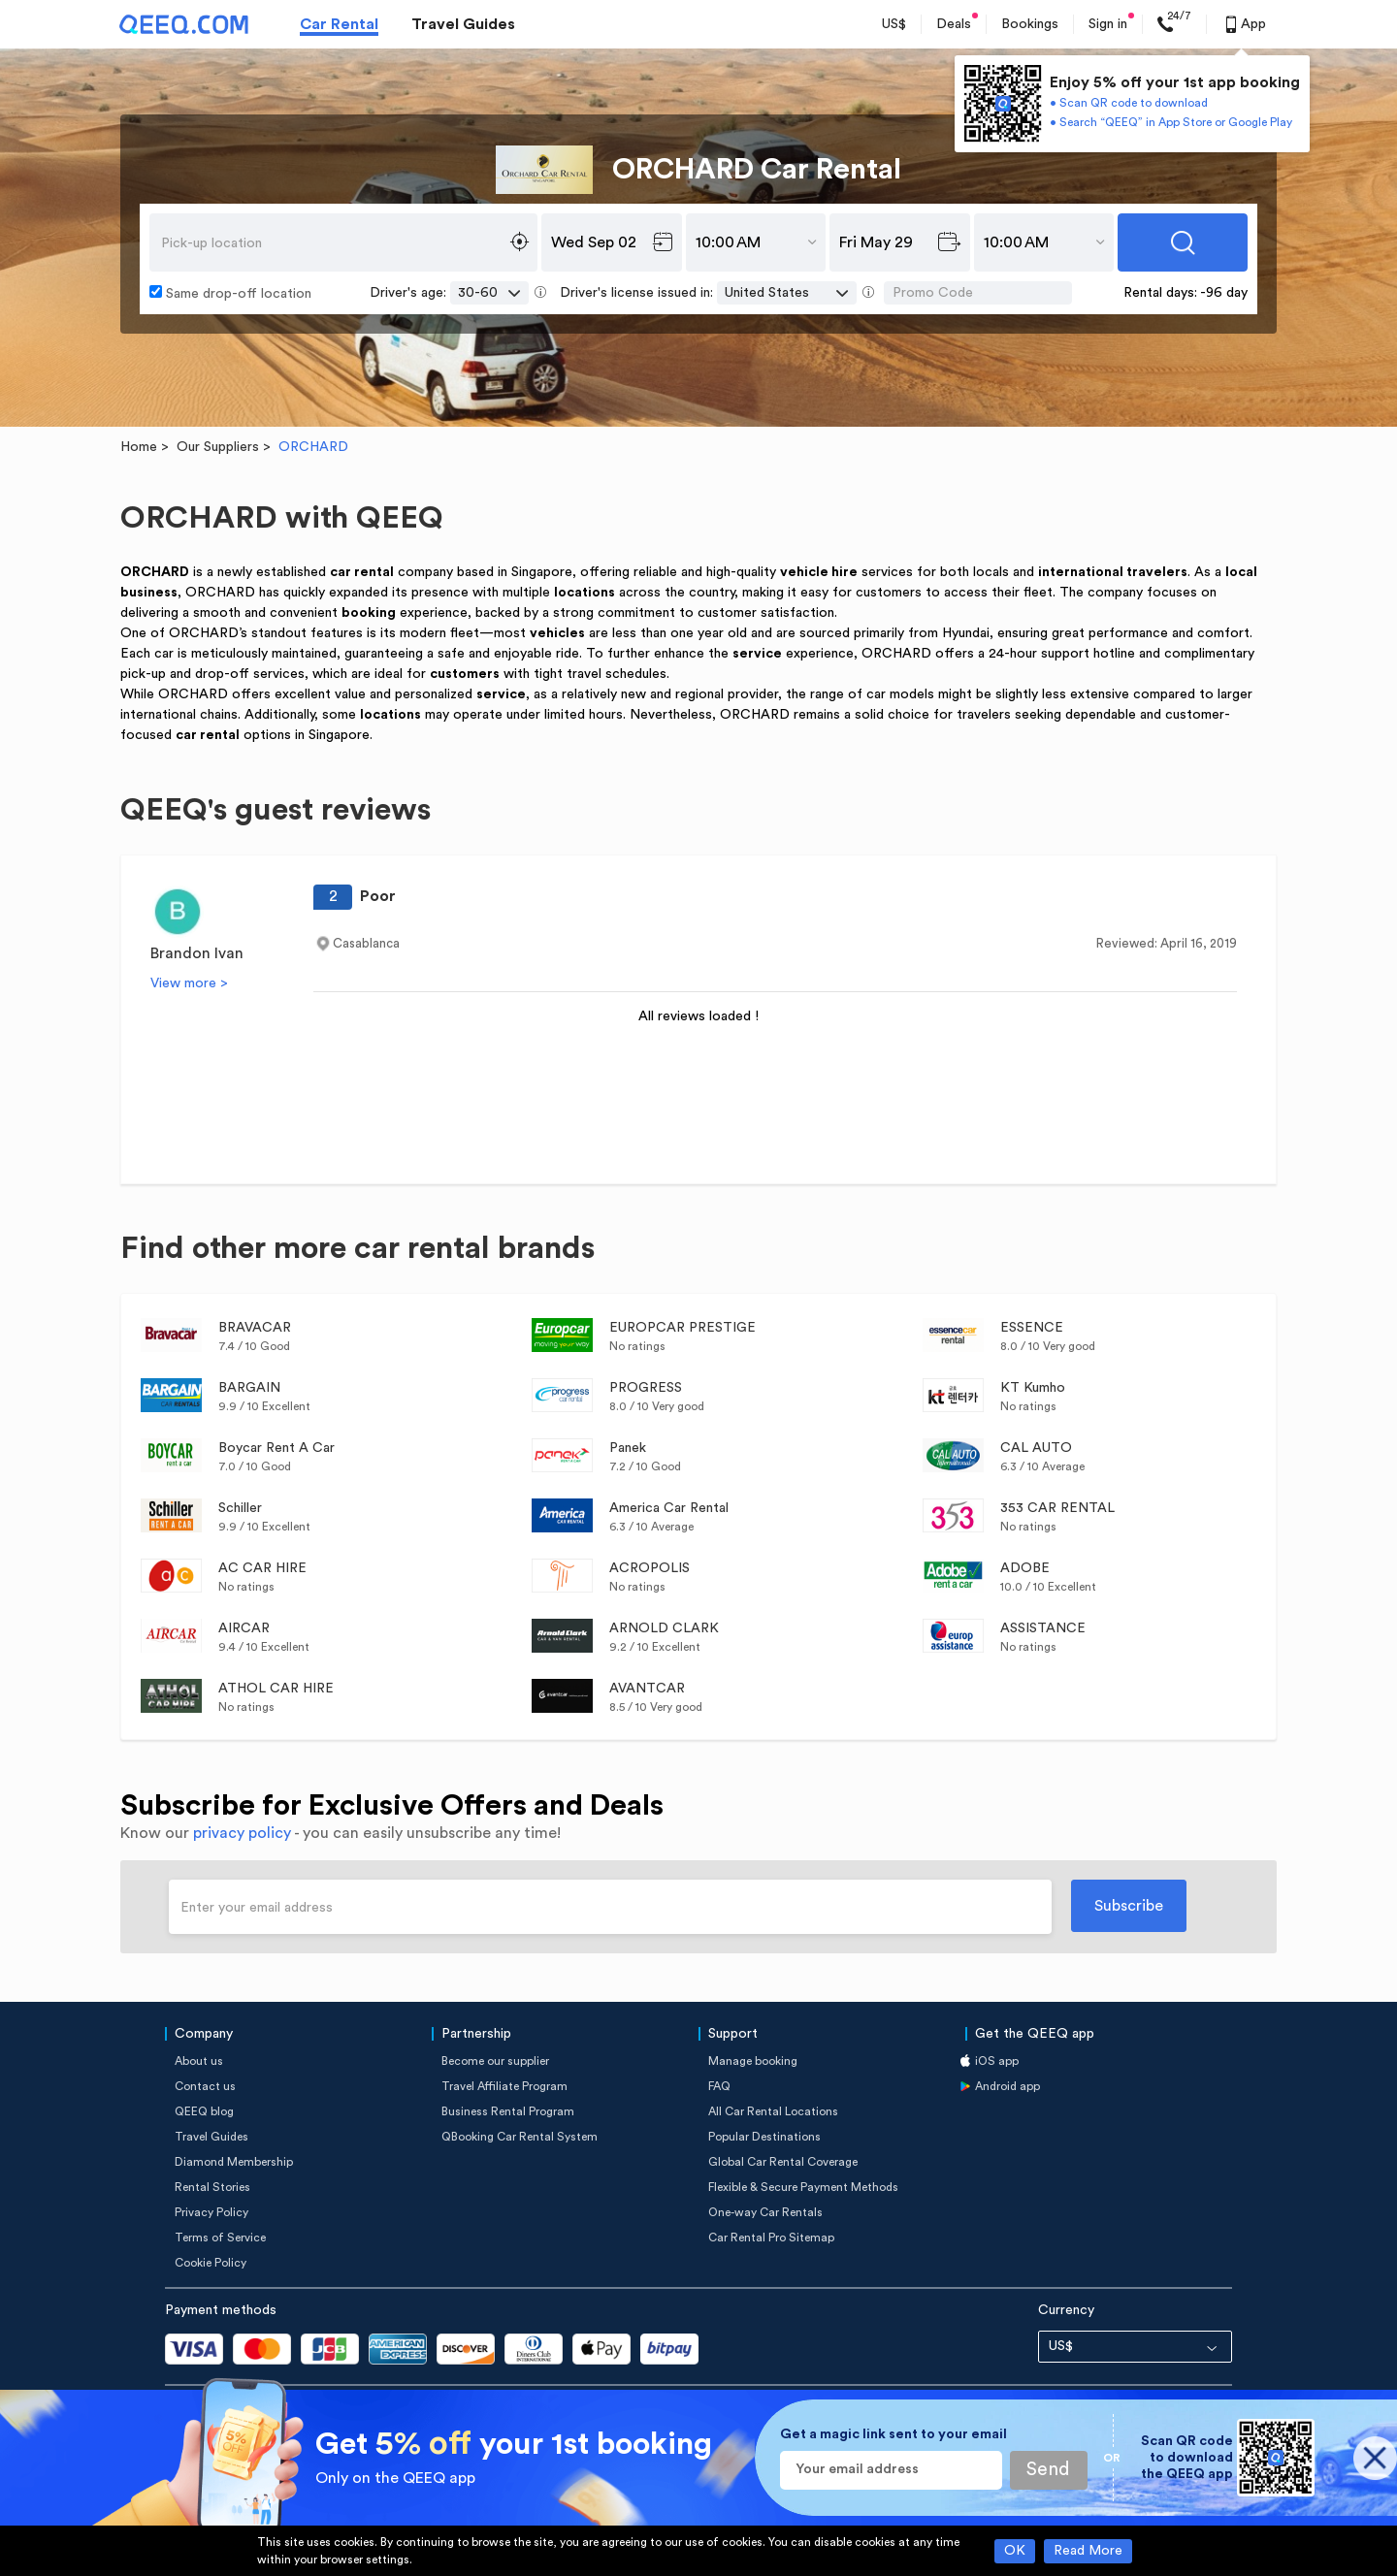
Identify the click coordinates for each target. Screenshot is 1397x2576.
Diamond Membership (234, 2162)
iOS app (997, 2061)
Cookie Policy (210, 2263)
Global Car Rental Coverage (783, 2162)
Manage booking (752, 2061)
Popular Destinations (764, 2136)
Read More (1088, 2551)
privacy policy (242, 1833)
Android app (1007, 2086)
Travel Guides (463, 24)
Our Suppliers (218, 447)
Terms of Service (220, 2237)
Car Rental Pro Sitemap (771, 2237)
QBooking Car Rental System (519, 2136)
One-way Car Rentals (765, 2212)
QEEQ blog (204, 2111)
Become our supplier (495, 2061)
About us (199, 2061)
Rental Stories (212, 2187)
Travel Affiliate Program (504, 2086)
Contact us (205, 2086)
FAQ (719, 2086)
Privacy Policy (211, 2212)
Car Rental (339, 24)
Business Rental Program (507, 2111)
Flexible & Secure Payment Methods (803, 2187)
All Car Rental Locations (773, 2111)
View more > (189, 983)
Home (138, 447)
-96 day (1224, 293)
